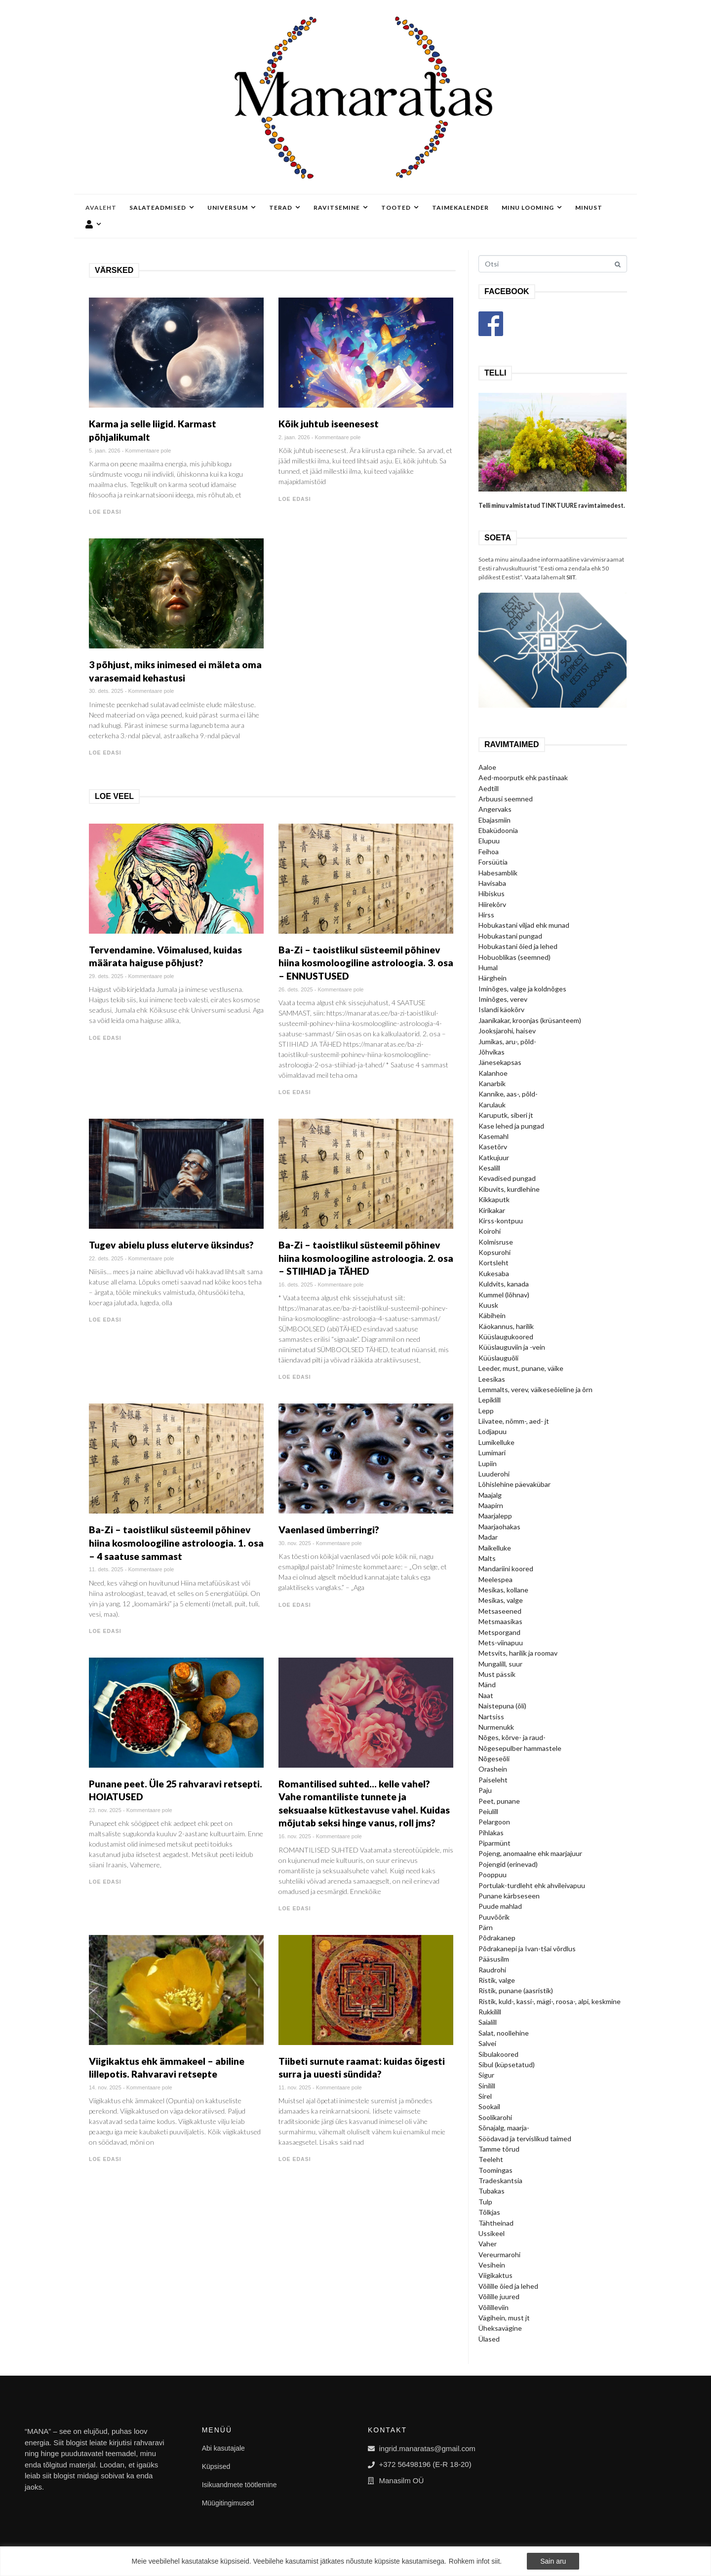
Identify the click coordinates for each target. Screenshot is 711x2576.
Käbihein (492, 1315)
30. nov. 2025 (294, 1543)
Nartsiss (491, 1716)
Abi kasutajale (223, 2448)
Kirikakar (491, 1210)
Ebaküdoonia (498, 830)
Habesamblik (497, 873)
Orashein (492, 1769)
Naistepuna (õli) (502, 1706)
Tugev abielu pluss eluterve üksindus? (171, 1244)
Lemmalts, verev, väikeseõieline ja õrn (535, 1389)
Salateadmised (162, 207)
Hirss (486, 914)
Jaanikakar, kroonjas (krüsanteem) (529, 1020)
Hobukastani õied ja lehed (517, 946)
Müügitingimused (228, 2503)
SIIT (570, 577)
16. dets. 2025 (295, 1285)
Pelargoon (494, 1822)
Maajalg (490, 1495)
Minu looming (532, 207)
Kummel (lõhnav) (503, 1294)
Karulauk (492, 1104)
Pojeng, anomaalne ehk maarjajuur (530, 1853)
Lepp (486, 1410)
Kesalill (489, 1168)
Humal (488, 967)
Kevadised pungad (507, 1178)
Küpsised (216, 2466)
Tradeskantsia (500, 2180)
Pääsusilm (493, 1959)
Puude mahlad (500, 1906)
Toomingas (495, 2170)
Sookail (489, 2106)
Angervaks (495, 809)
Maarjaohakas (499, 1526)
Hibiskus (491, 893)
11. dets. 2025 (106, 1569)
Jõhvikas (491, 1052)
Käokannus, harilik (506, 1326)
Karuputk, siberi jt (505, 1115)
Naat (485, 1695)
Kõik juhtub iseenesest (328, 423)
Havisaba (492, 883)
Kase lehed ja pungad (511, 1126)
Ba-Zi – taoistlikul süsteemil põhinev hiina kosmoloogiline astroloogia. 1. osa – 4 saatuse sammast (176, 1542)
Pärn (485, 1927)
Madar (488, 1537)
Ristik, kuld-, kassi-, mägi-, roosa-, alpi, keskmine (549, 2001)
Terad (285, 207)
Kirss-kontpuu (500, 1220)
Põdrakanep (496, 1937)
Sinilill (486, 2086)
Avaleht (101, 207)
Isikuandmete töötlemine (239, 2485)
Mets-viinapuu (500, 1642)
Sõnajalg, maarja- (503, 2127)
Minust (588, 207)
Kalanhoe (493, 1073)
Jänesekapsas (499, 1062)
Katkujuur (493, 1157)
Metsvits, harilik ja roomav (517, 1653)
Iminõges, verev (502, 999)
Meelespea (495, 1579)
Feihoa (488, 851)
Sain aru (553, 2561)
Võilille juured (498, 2296)
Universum (231, 207)
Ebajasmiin (494, 820)
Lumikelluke (496, 1442)
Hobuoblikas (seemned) (514, 957)
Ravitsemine (341, 207)
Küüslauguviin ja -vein (511, 1347)
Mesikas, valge (500, 1600)
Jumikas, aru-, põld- (507, 1041)
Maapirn (490, 1505)
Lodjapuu (492, 1431)
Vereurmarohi (499, 2254)
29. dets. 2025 (106, 976)
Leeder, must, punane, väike (520, 1368)
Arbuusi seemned (505, 799)
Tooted (400, 207)
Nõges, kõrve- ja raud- (512, 1737)
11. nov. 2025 (294, 2087)
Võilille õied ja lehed (508, 2286)
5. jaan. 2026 (104, 451)
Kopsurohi (494, 1252)
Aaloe (487, 767)
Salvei (487, 2043)
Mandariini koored (505, 1568)
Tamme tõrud (498, 2149)
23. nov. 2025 (105, 1810)
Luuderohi (494, 1474)
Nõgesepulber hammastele (519, 1748)
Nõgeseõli (494, 1758)
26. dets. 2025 (295, 989)
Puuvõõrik (494, 1917)
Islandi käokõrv (501, 1009)
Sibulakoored (498, 2054)
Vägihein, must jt (504, 2317)
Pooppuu (492, 1874)
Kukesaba (493, 1273)
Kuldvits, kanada (503, 1284)
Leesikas (491, 1379)
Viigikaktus (495, 2275)
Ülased (489, 2339)
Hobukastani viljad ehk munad (523, 925)
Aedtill (488, 788)
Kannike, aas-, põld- (508, 1094)
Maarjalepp (495, 1516)
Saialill (487, 2022)
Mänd (487, 1684)
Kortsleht (493, 1262)
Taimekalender (460, 207)
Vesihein (491, 2265)
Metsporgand (499, 1632)
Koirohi (489, 1231)
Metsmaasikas (500, 1621)
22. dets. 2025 (106, 1258)
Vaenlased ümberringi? (328, 1529)
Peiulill (488, 1811)
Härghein (492, 978)
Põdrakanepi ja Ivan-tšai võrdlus (527, 1948)
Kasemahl (493, 1136)
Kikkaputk (494, 1199)
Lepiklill (489, 1400)
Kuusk (488, 1305)
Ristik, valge (496, 1980)
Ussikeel (491, 2233)
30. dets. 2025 (106, 691)
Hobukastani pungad (510, 936)
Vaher (487, 2243)
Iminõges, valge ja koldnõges (522, 989)
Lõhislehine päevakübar (514, 1484)
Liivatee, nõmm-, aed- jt (513, 1421)
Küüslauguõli (498, 1358)
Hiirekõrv (492, 904)
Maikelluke (494, 1548)
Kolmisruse (495, 1242)
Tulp (485, 2201)
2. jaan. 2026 (294, 437)
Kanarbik (492, 1083)
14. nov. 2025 (105, 2087)
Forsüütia (493, 862)
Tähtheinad (496, 2223)
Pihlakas (491, 1832)
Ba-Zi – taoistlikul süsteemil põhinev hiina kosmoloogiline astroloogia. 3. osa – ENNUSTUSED (365, 963)
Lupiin (487, 1463)
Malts (487, 1558)
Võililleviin (493, 2307)
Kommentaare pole (148, 451)
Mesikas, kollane (503, 1590)
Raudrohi (492, 1970)
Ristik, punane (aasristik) (515, 1990)
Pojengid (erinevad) (508, 1864)
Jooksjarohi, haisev (507, 1030)
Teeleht (490, 2159)
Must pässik (496, 1674)
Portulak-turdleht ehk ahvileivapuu (531, 1885)
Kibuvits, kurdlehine (509, 1189)
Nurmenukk (496, 1727)
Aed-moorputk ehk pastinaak (523, 777)
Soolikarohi (495, 2117)
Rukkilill (489, 2012)
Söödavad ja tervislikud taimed (524, 2138)
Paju (485, 1790)
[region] (355, 2561)
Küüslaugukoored (505, 1336)
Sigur (486, 2075)
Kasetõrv (492, 1146)
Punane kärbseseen (509, 1896)
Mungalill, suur (500, 1664)
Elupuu (489, 840)
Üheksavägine (500, 2328)
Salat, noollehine (503, 2033)
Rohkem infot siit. (475, 2561)
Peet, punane (499, 1801)
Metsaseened (499, 1611)
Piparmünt (494, 1843)
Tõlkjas (489, 2212)
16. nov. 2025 (294, 1836)
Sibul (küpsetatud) (506, 2064)
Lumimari (492, 1452)
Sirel (485, 2096)
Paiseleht (493, 1780)
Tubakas (491, 2191)
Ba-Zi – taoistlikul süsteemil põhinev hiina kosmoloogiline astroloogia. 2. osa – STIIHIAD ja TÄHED (365, 1258)
